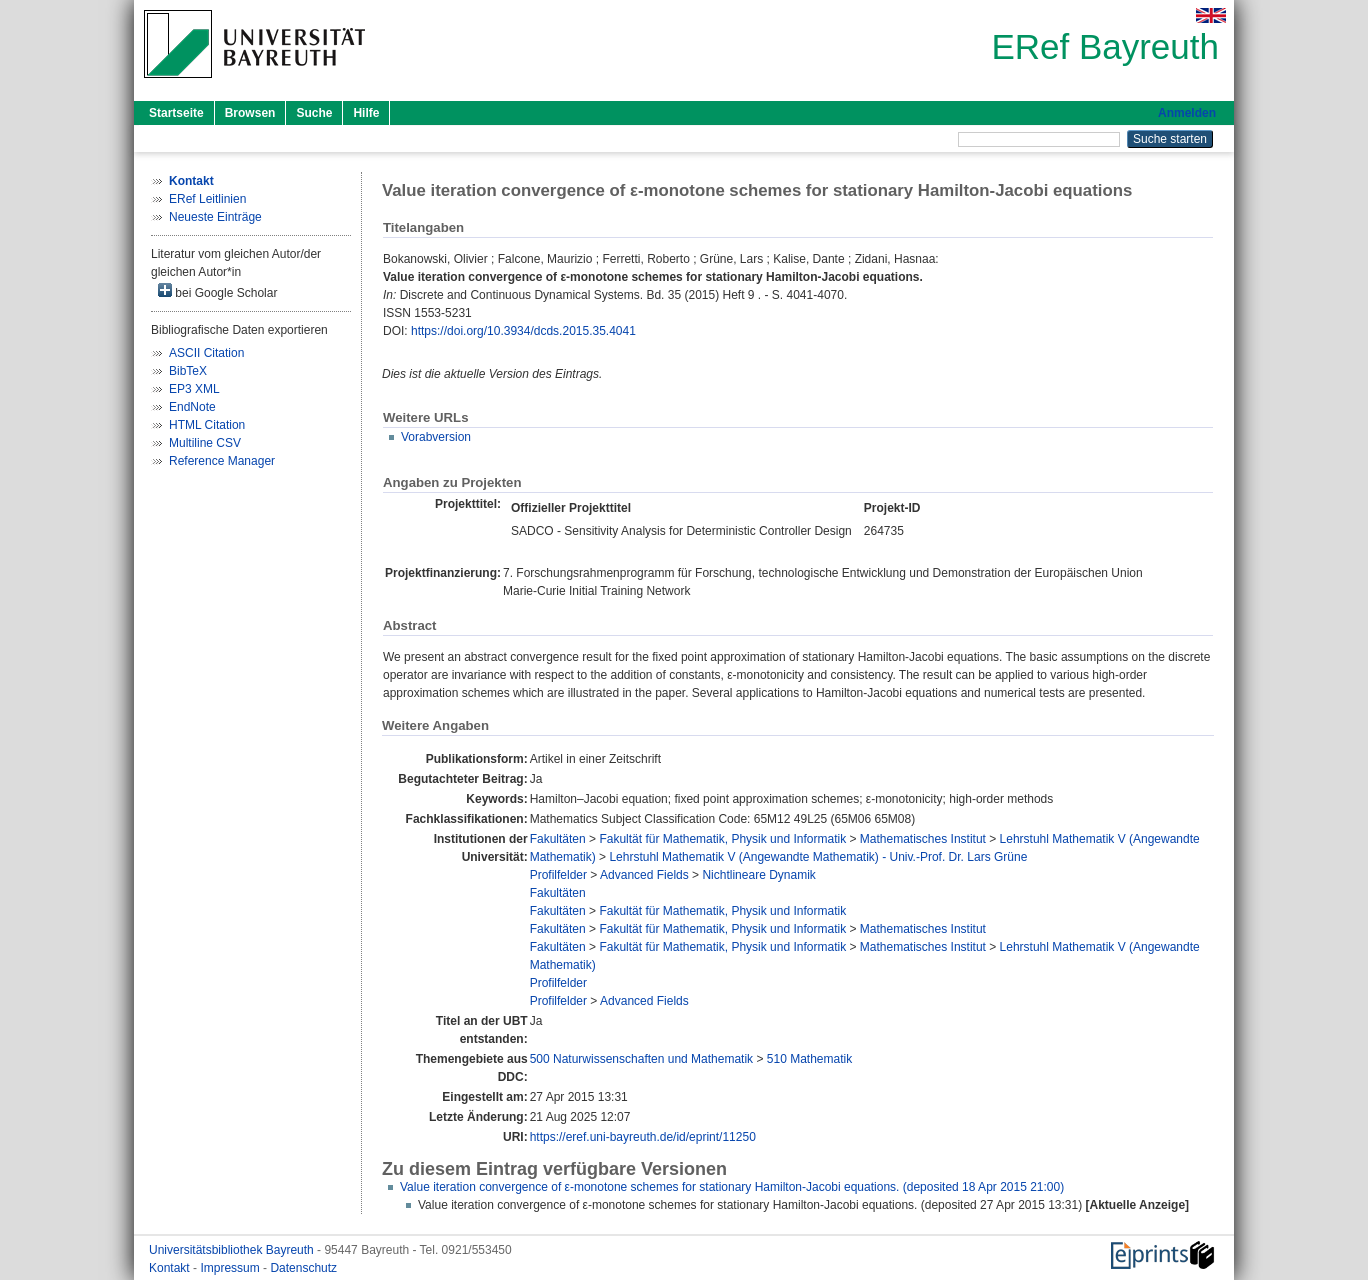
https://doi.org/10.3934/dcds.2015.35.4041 (523, 331)
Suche (314, 113)
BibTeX (188, 371)
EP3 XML (194, 389)
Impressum (231, 1268)
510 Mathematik (809, 1059)
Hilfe (366, 113)
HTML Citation (207, 425)
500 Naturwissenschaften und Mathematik (641, 1059)
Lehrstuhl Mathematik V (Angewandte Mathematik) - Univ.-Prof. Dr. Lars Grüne (818, 857)
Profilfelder (558, 875)
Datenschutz (303, 1268)
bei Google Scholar (217, 291)
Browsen (250, 113)
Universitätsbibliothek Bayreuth (233, 1250)
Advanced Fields (644, 875)
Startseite (176, 113)
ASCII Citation (206, 353)
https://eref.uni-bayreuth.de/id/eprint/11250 (643, 1137)
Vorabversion (436, 437)
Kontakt (171, 1268)
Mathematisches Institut (923, 839)
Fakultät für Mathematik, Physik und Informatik (722, 839)
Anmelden (1187, 113)
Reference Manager (222, 461)
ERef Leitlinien (207, 199)
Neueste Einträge (215, 217)
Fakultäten (558, 839)
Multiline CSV (205, 443)
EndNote (192, 407)
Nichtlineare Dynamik (758, 875)
